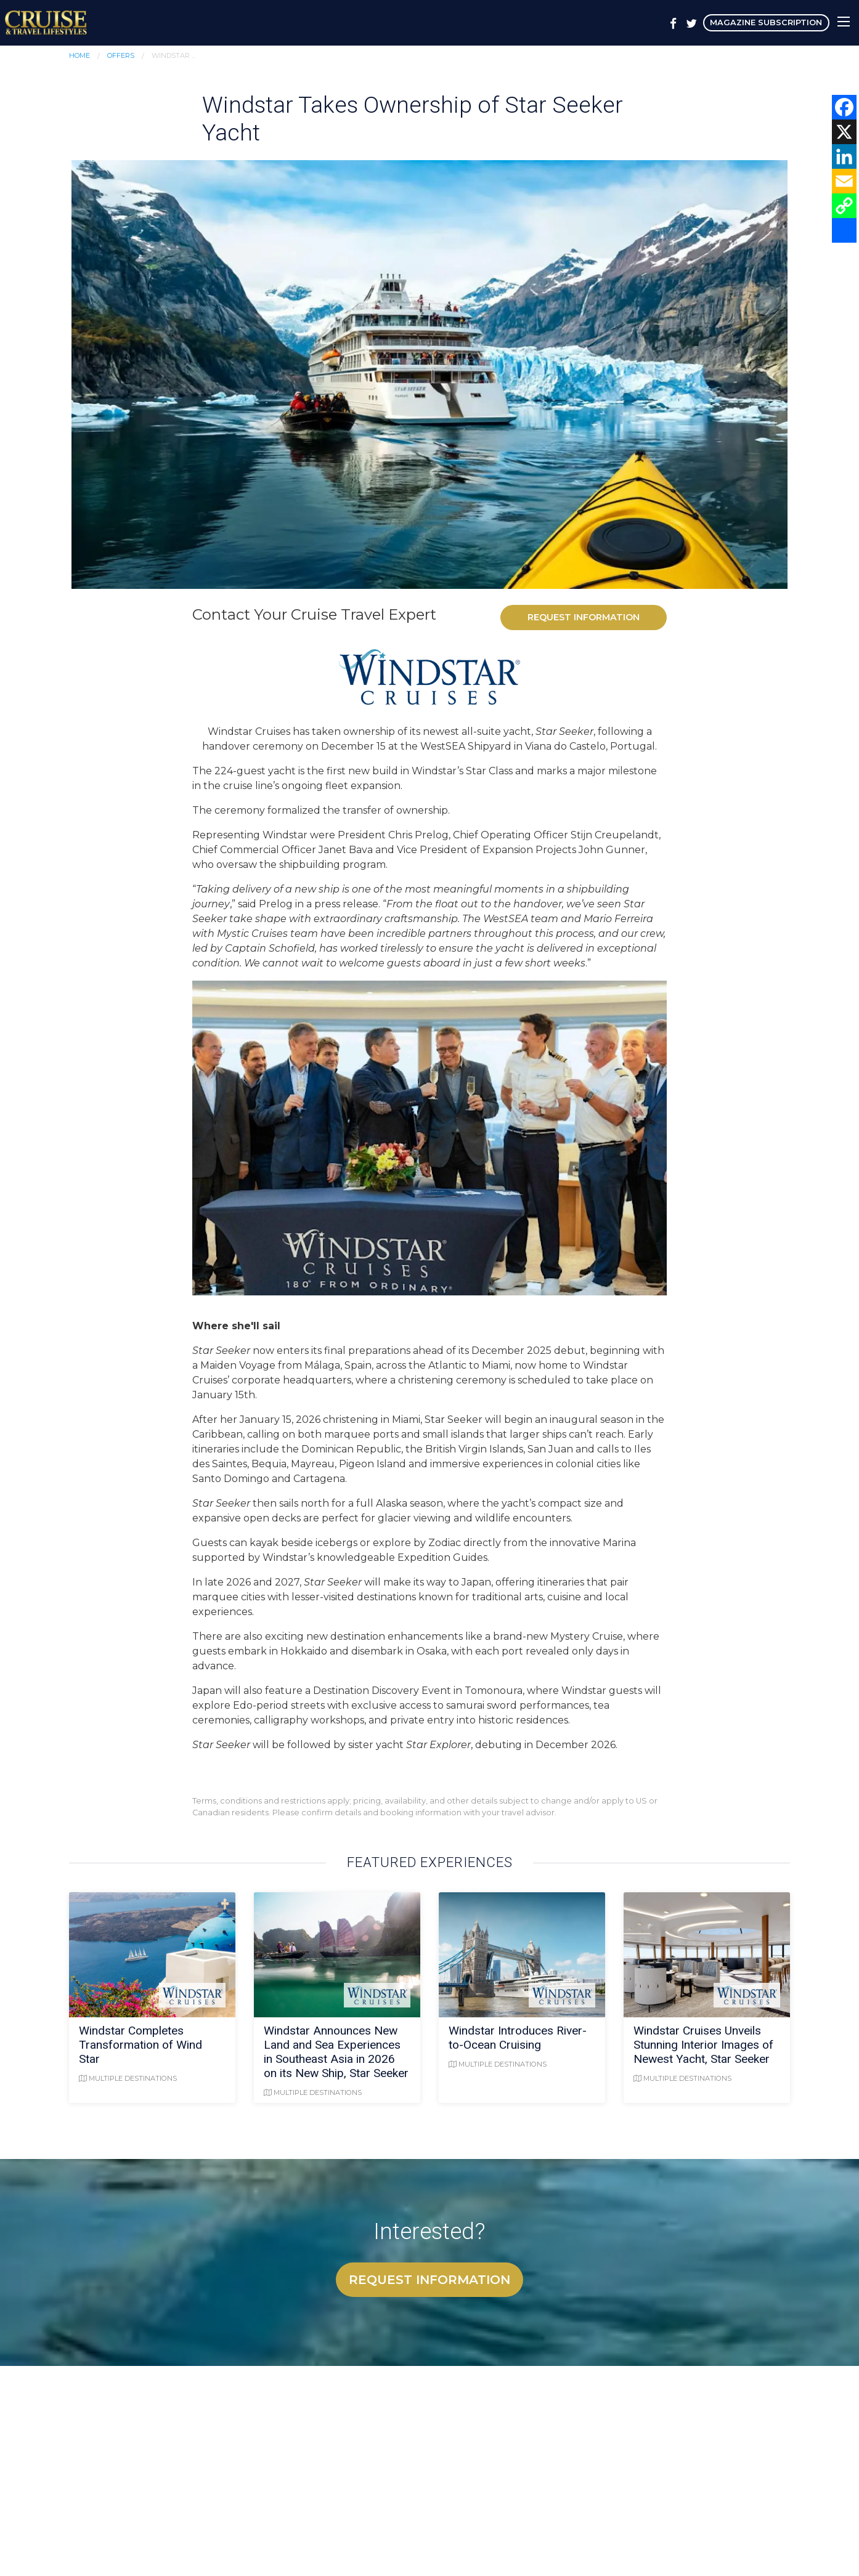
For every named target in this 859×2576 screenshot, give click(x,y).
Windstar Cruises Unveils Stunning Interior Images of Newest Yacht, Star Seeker (703, 2044)
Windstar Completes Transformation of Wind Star (140, 2044)
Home (79, 55)
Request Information (583, 617)
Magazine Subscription (766, 22)
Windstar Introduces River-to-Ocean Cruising (518, 2037)
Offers (120, 55)
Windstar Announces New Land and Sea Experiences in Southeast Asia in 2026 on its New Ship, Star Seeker (336, 2051)
